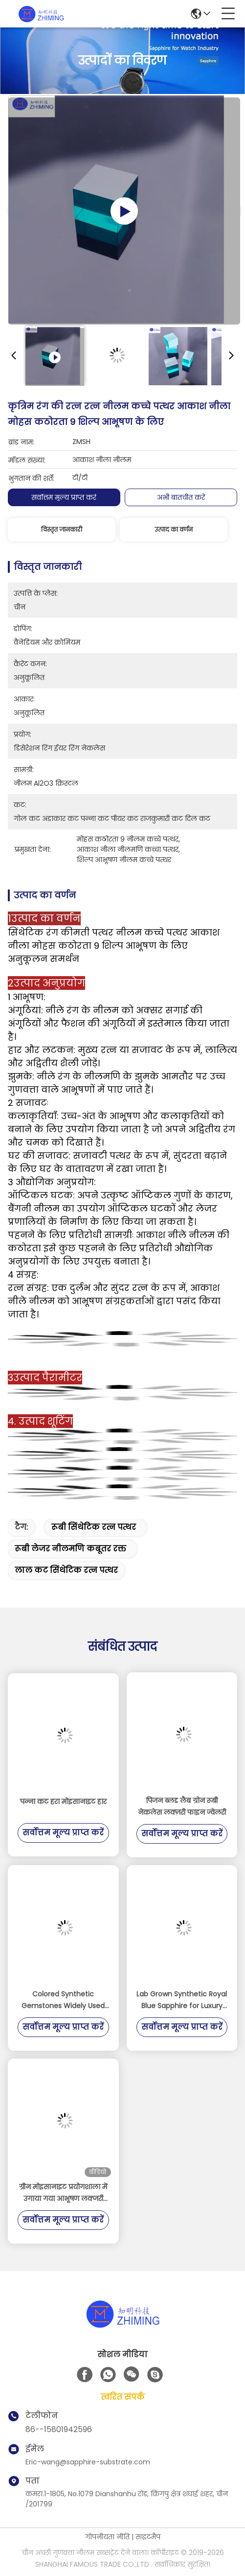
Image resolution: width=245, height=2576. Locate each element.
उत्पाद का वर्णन (174, 529)
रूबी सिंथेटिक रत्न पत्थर (93, 1527)
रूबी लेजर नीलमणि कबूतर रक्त (70, 1548)
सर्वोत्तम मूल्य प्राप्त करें (63, 497)
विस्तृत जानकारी (61, 529)
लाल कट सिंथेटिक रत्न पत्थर (66, 1570)
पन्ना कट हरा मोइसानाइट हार (63, 1801)
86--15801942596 (58, 2429)
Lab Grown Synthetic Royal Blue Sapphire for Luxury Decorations (181, 2000)
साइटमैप (147, 2537)
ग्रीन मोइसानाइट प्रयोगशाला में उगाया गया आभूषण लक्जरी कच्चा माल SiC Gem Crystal (63, 2193)
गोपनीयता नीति (107, 2537)
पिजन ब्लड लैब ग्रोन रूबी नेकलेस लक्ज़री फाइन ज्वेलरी (182, 1806)
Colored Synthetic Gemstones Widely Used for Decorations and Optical (63, 2000)
